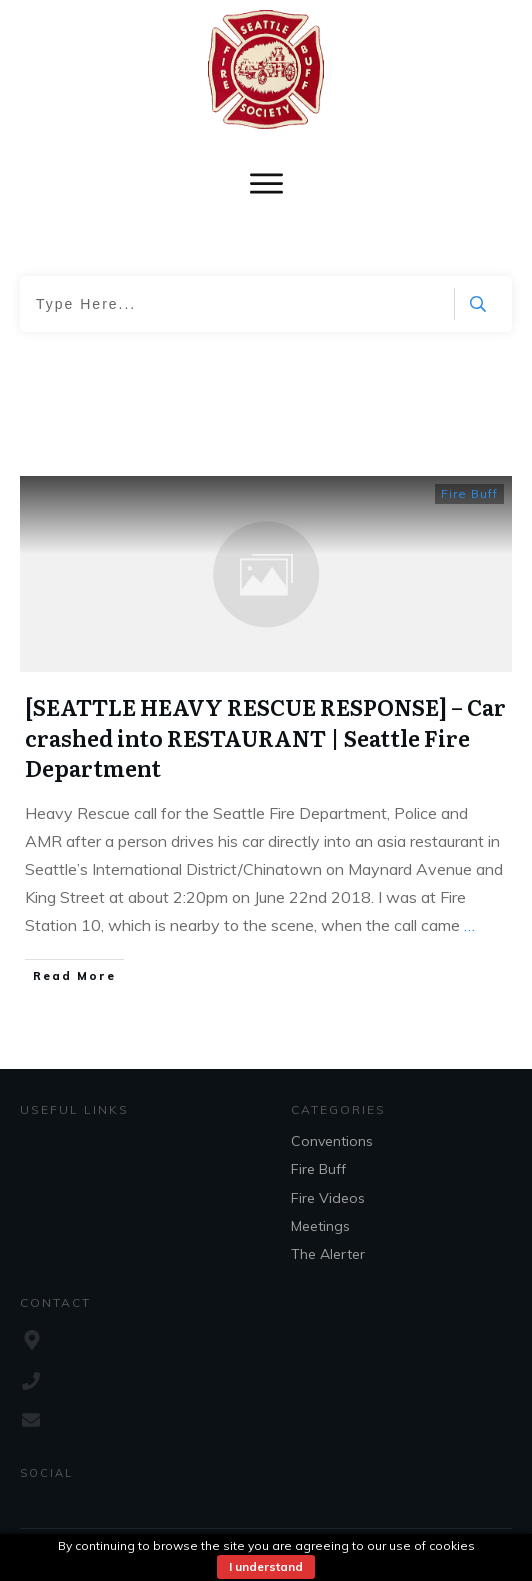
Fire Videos (328, 1198)
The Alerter (328, 1254)
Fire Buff (469, 493)
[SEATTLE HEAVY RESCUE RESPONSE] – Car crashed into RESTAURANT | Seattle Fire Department (265, 737)
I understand (266, 1566)
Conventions (332, 1141)
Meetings (320, 1226)
